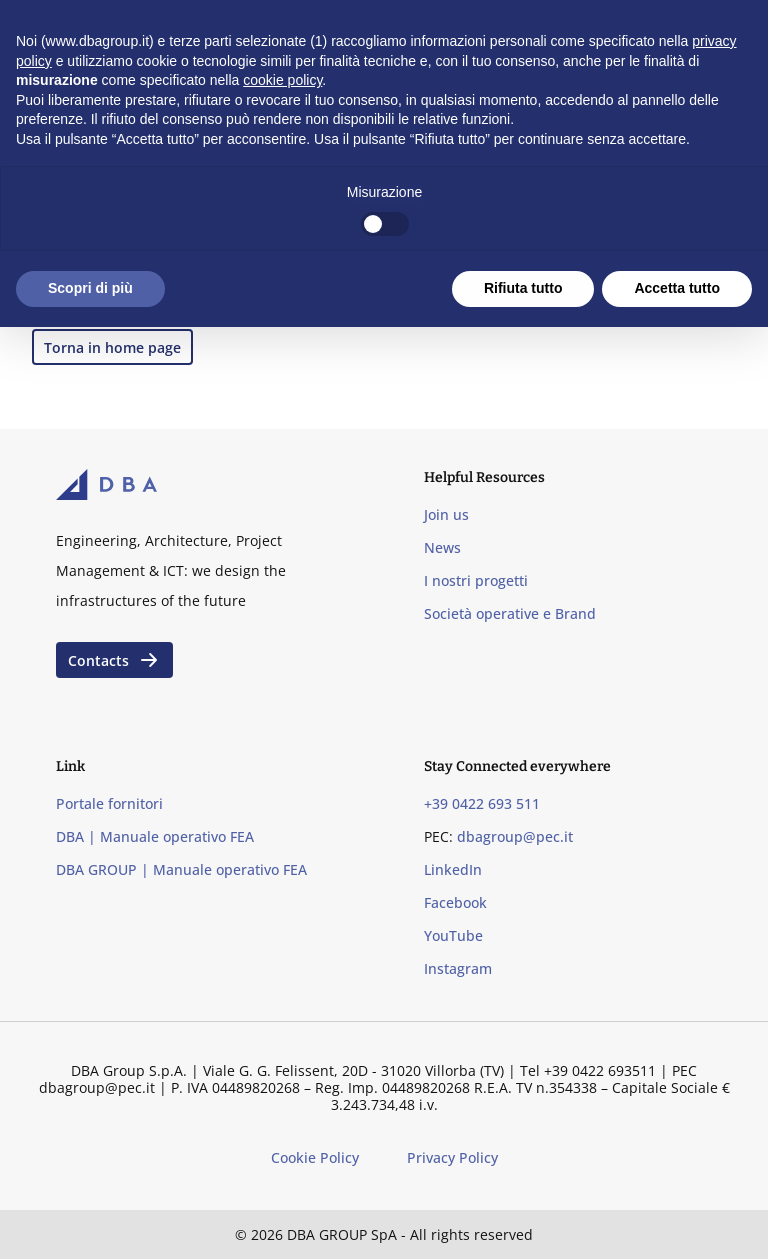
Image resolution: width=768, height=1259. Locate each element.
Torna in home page (112, 347)
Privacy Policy (452, 1157)
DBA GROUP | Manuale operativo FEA (181, 869)
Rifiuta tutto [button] (523, 288)
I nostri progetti (476, 580)
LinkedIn (453, 869)
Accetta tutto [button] (677, 288)
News (442, 547)
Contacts (114, 660)
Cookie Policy (315, 1157)
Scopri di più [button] (90, 288)
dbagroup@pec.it (515, 836)
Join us (446, 514)
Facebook (455, 902)
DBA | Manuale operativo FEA (155, 836)
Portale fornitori (109, 803)
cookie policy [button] (282, 80)
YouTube (453, 935)
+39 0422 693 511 (482, 803)
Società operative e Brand (510, 613)
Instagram (458, 968)
